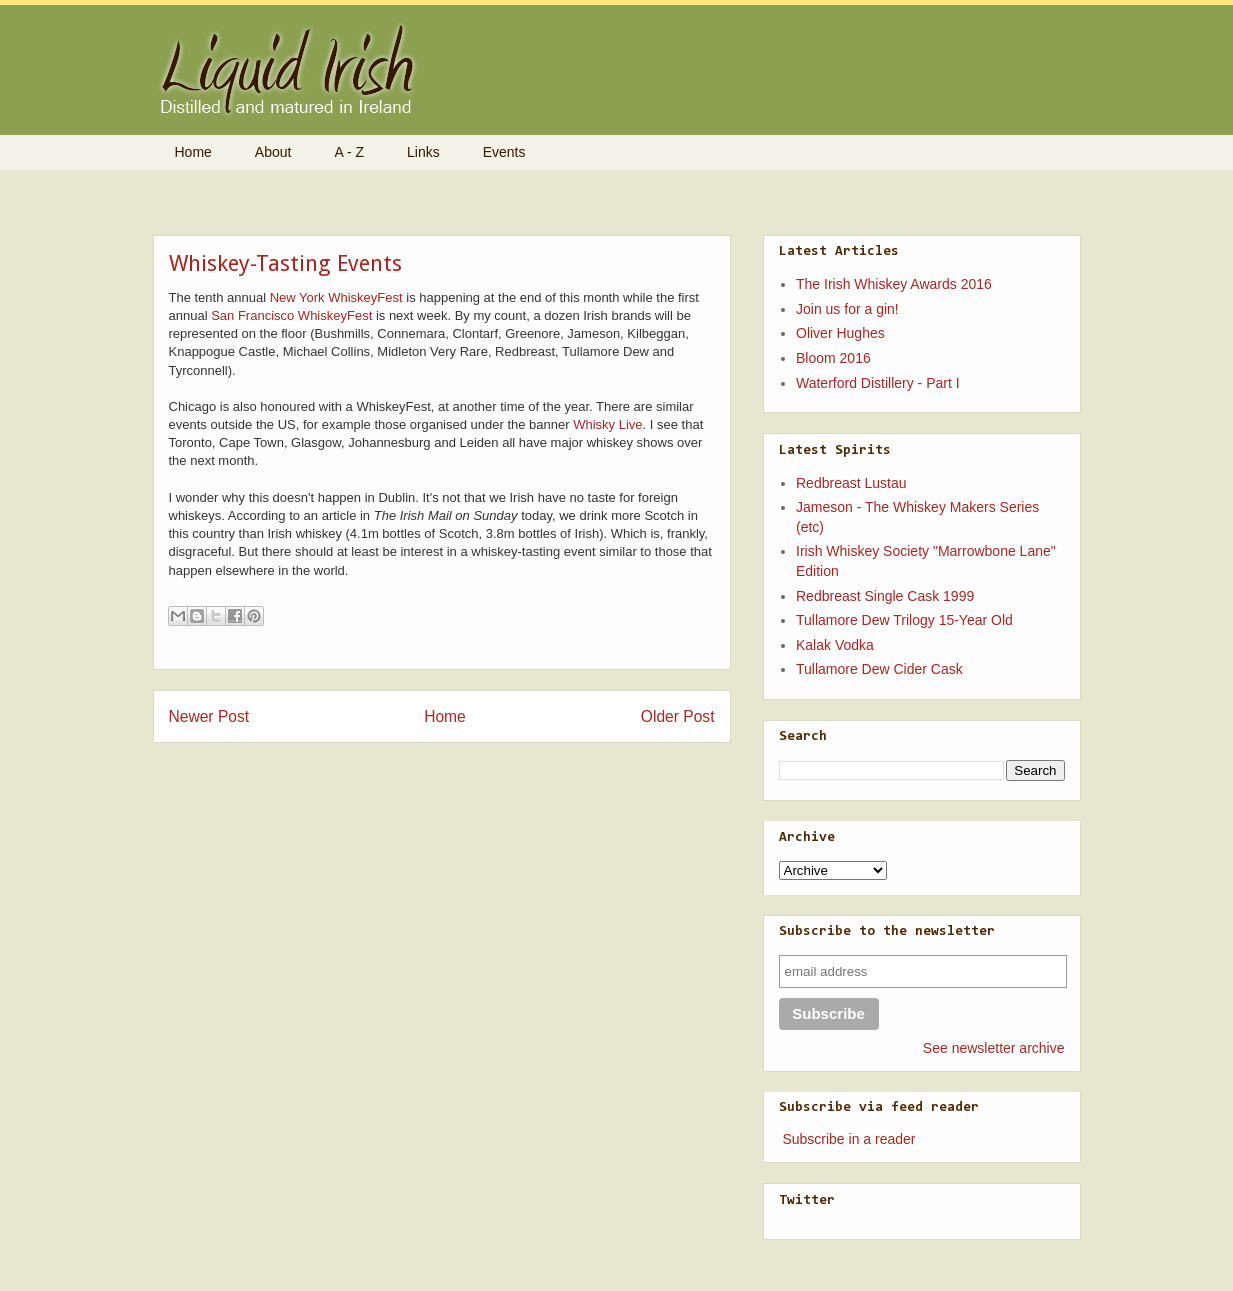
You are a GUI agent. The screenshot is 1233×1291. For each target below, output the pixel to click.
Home (193, 152)
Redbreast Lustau (851, 483)
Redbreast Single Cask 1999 (885, 596)
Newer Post (209, 716)
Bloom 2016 (833, 358)
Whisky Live (607, 424)
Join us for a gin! (847, 309)
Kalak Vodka (835, 645)
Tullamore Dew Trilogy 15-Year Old (904, 620)
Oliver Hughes (840, 333)
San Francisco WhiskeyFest (291, 315)
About (273, 152)
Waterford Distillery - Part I (878, 383)
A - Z (349, 152)
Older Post (678, 716)
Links (423, 152)
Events (504, 152)
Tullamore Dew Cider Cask (879, 669)
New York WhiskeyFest (336, 297)
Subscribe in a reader (848, 1139)
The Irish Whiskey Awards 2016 (894, 284)
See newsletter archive (994, 1048)
